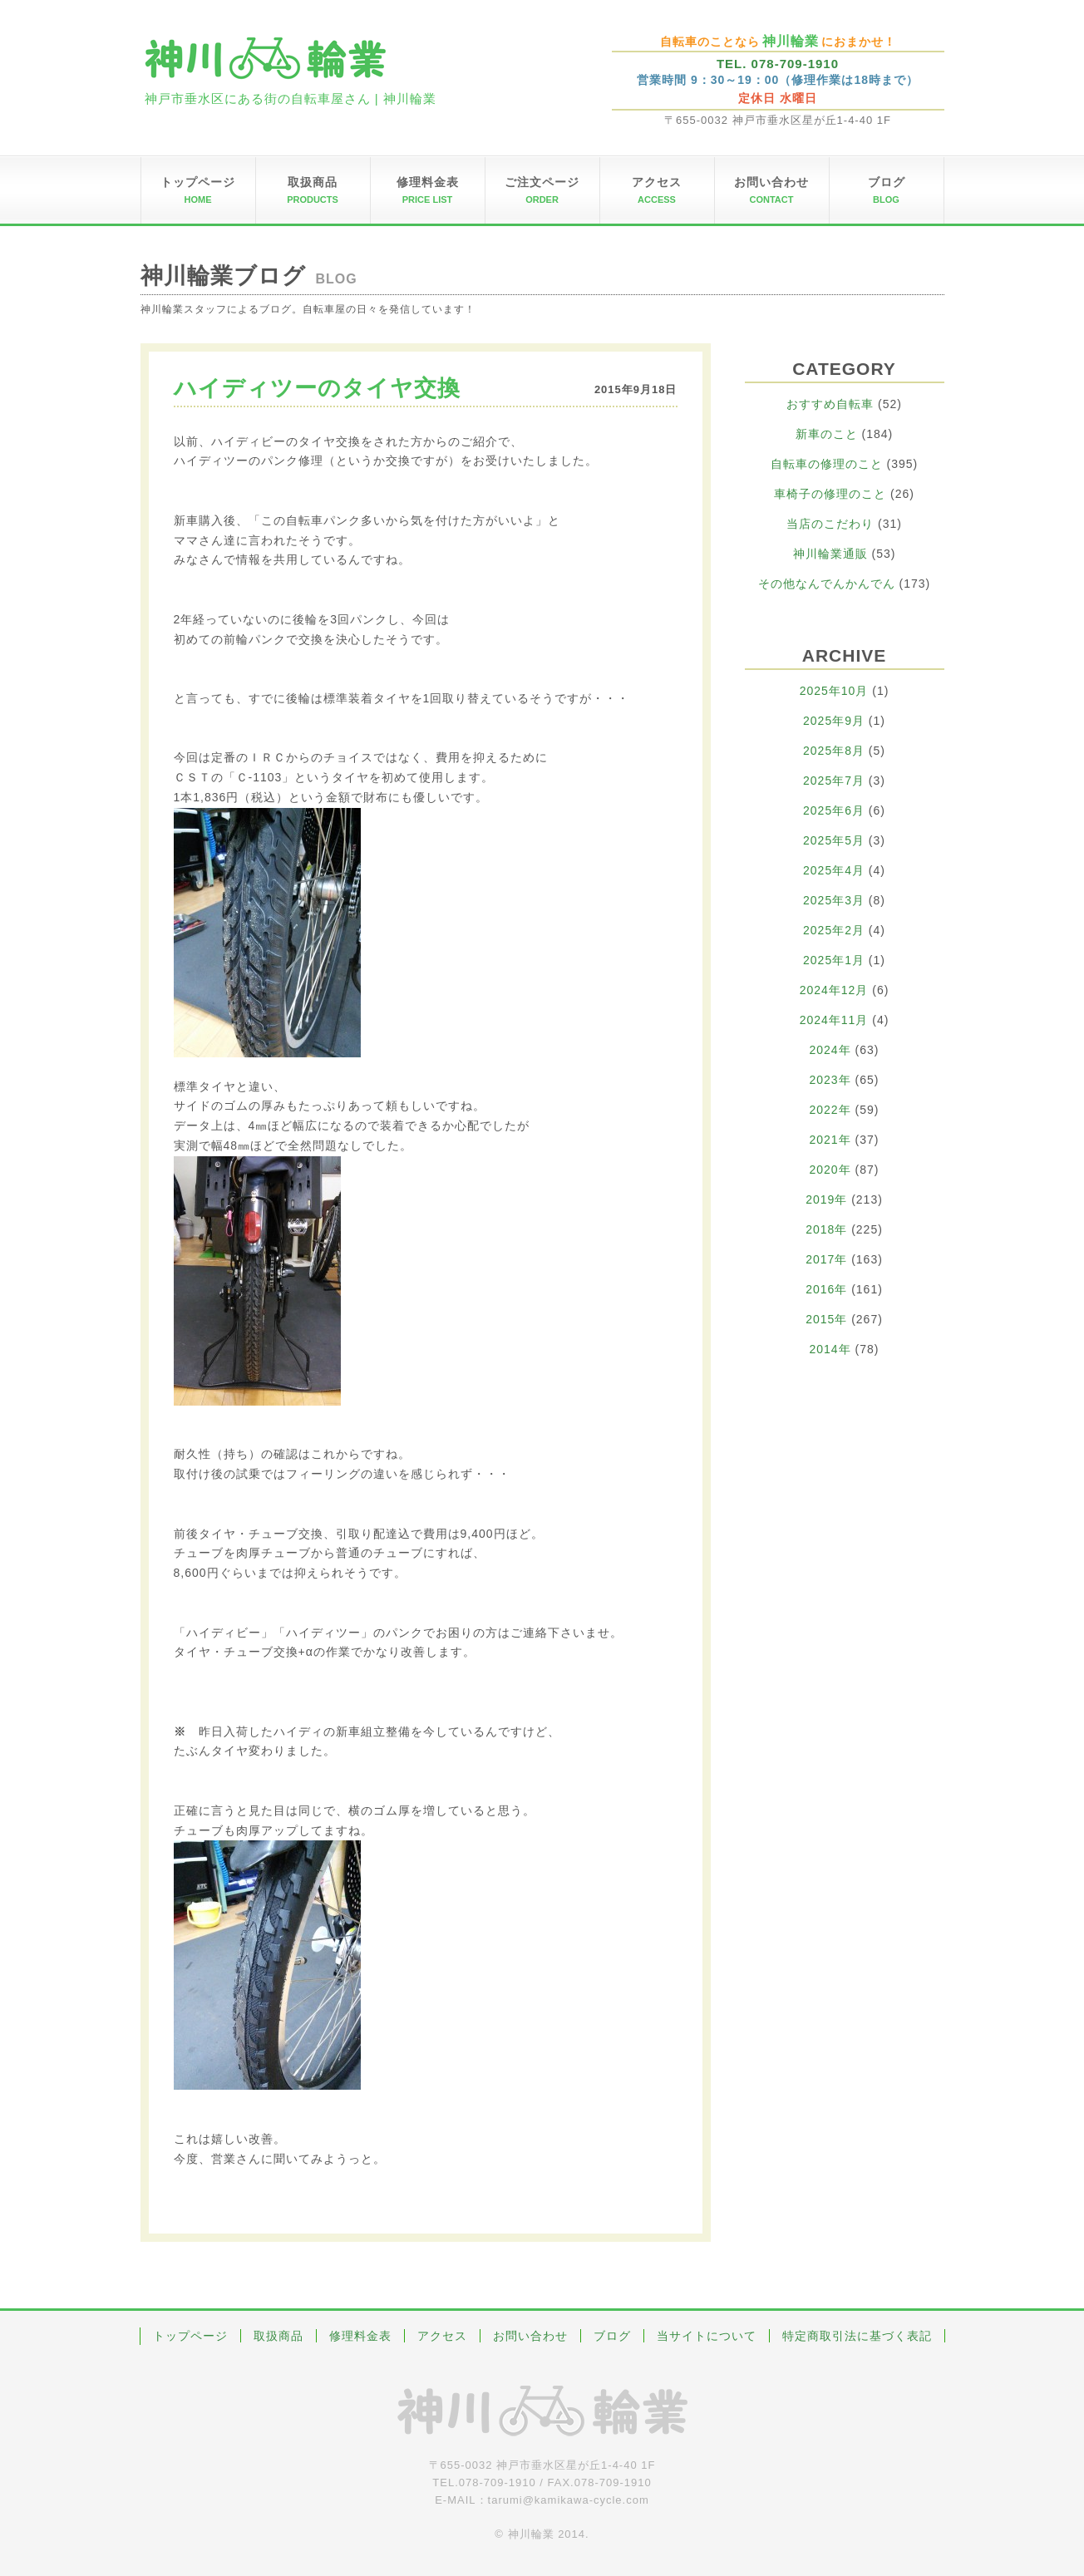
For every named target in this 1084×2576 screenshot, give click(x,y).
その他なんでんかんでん (826, 583)
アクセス (442, 2335)
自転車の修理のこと (827, 463)
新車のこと (827, 434)
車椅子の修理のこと (830, 493)
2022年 (830, 1109)
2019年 (826, 1199)
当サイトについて (706, 2335)
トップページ (190, 2335)
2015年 (826, 1319)
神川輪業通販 (830, 553)
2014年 (830, 1349)
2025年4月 (834, 870)
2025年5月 (834, 840)
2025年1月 (834, 960)
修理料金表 (360, 2335)
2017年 (826, 1259)
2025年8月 (834, 750)
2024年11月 (834, 1020)
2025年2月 (834, 930)
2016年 (826, 1289)
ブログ (612, 2335)
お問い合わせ (530, 2335)
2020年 (830, 1169)
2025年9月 (834, 720)
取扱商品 (278, 2335)
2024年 (830, 1050)
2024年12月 (834, 990)
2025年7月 (834, 780)
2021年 (830, 1139)
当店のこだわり (830, 523)
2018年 (826, 1229)
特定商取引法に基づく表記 (857, 2335)
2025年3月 (834, 900)
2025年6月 (834, 810)
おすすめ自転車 (830, 404)
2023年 (830, 1079)
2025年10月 (834, 690)
